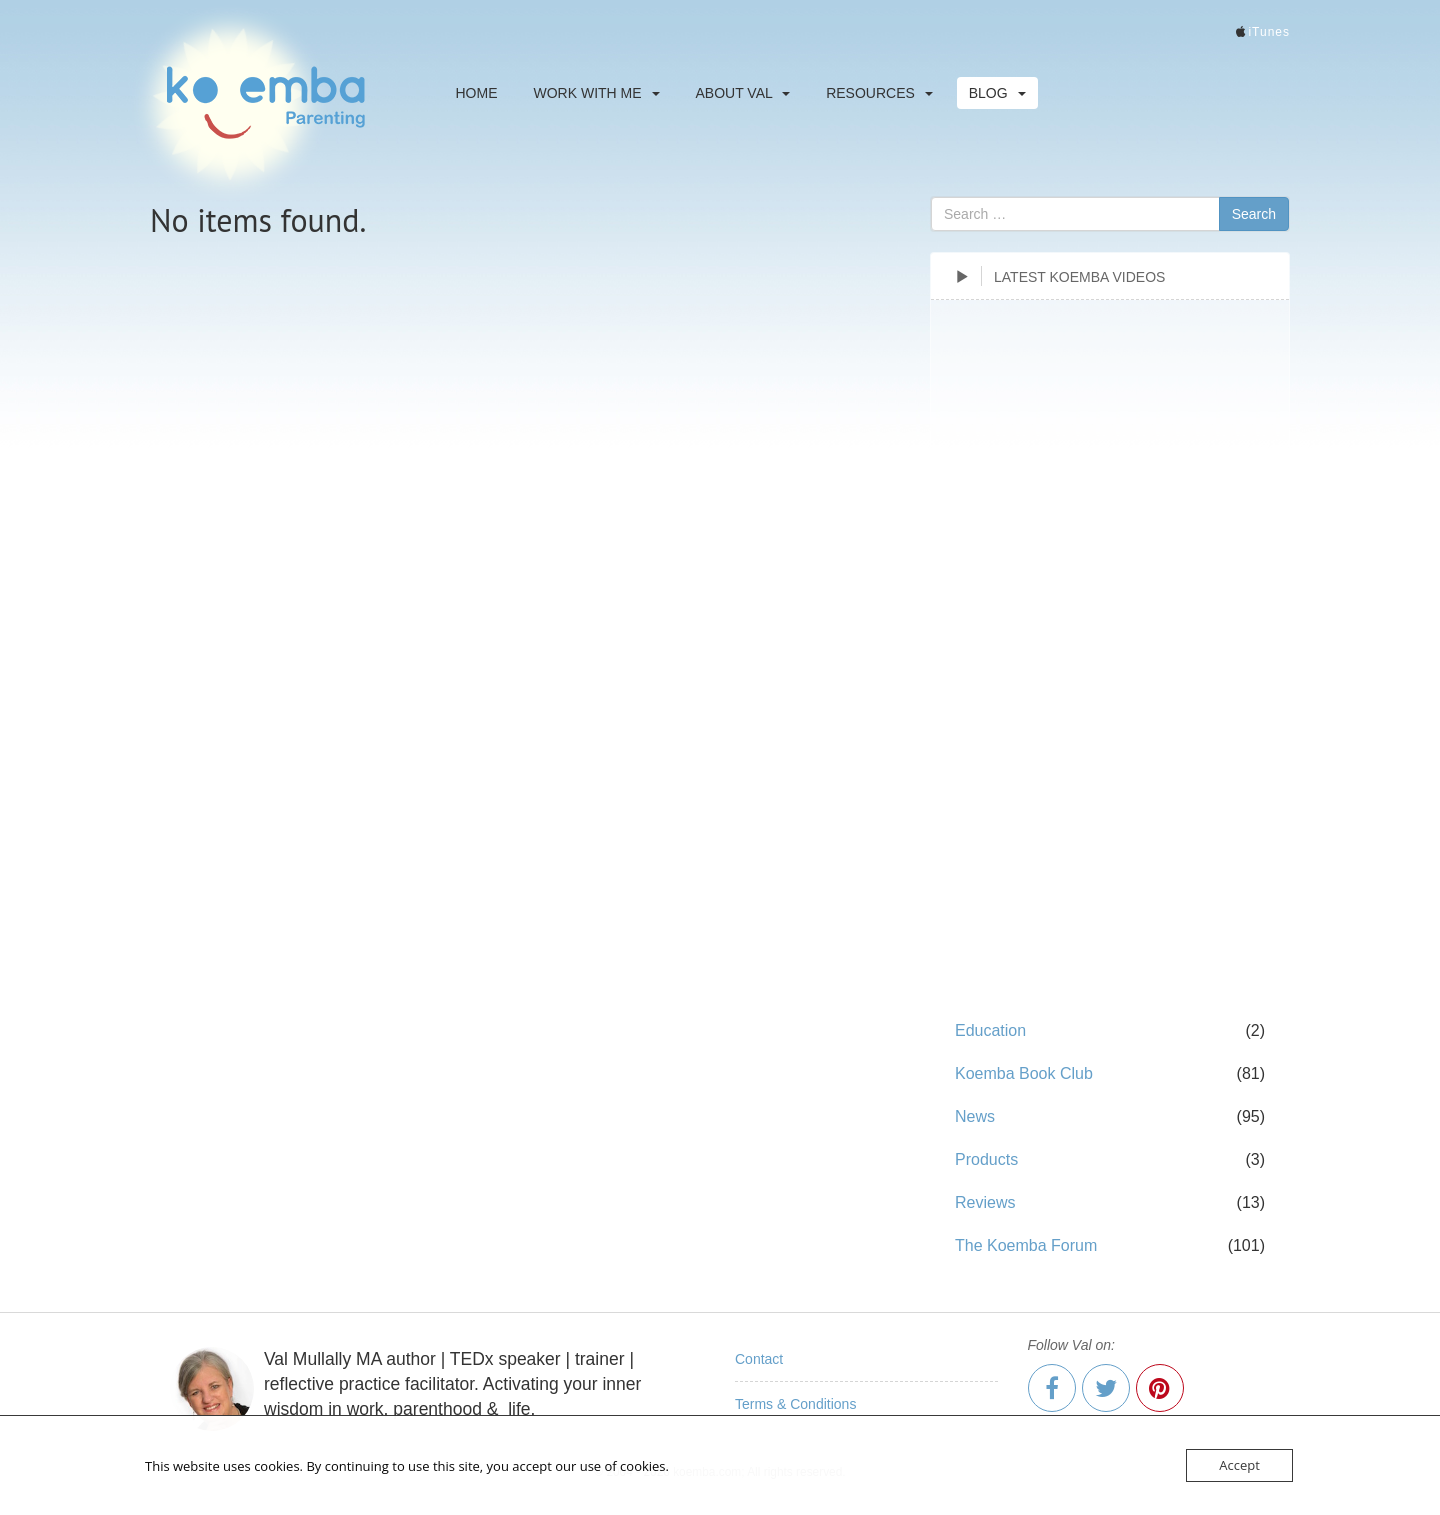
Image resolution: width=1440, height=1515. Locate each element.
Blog (997, 93)
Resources (879, 93)
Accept (1239, 1465)
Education (990, 1030)
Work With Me (597, 93)
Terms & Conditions (795, 1404)
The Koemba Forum (1026, 1245)
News (975, 1116)
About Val (743, 93)
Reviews (985, 1202)
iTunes (1269, 32)
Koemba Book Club (1024, 1073)
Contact (759, 1359)
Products (986, 1159)
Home (477, 93)
